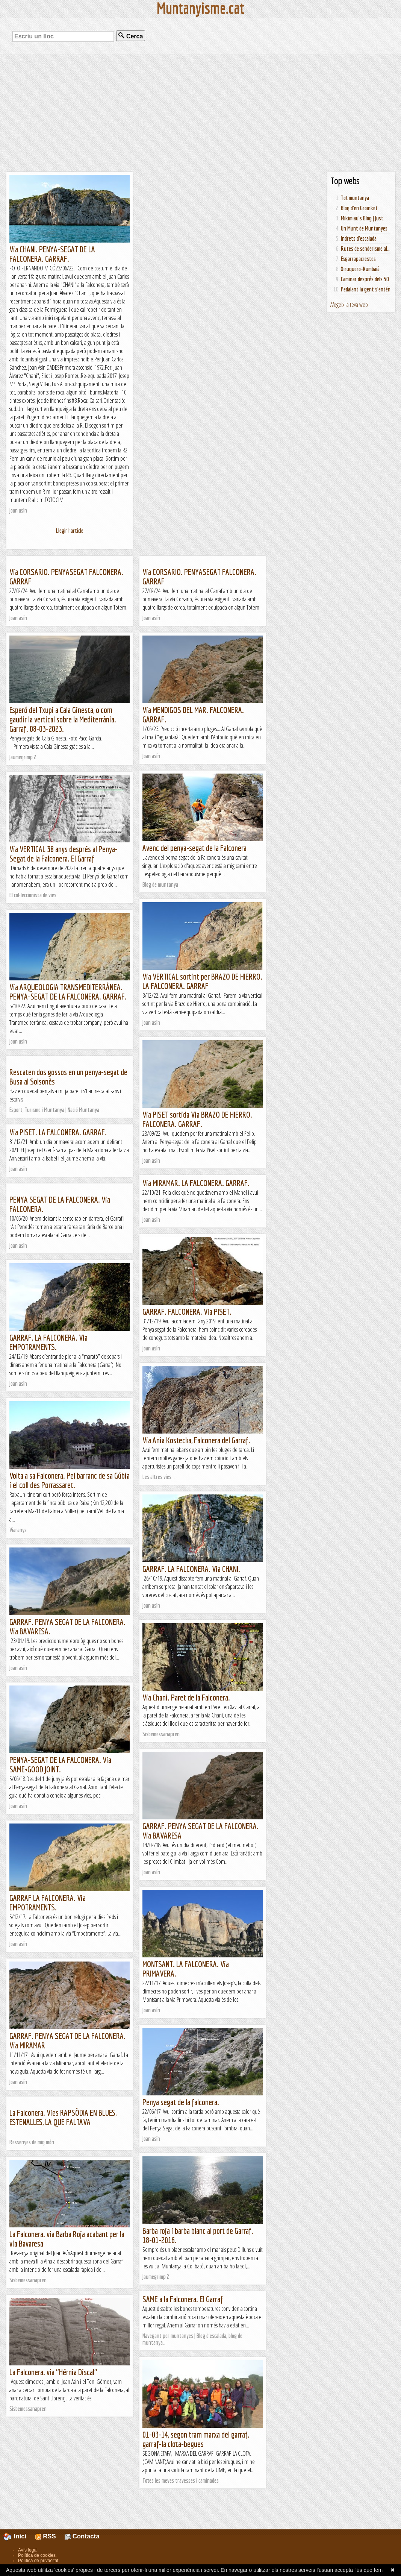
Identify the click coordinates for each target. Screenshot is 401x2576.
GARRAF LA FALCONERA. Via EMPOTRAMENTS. (47, 1902)
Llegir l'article (69, 530)
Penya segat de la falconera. (180, 2102)
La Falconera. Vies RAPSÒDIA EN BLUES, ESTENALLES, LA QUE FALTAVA (63, 2117)
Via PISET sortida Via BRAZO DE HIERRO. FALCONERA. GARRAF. (197, 1119)
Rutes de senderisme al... (365, 248)
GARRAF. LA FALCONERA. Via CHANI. (191, 1568)
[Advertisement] (200, 112)
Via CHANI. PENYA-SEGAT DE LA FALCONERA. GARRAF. (52, 253)
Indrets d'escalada (359, 238)
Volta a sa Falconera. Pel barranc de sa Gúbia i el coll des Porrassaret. (69, 1480)
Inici (19, 2536)
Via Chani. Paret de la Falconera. (186, 1697)
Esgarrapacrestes (358, 258)
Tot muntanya (355, 197)
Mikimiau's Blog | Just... (364, 218)
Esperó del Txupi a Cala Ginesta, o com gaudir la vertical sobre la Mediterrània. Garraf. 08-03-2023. (62, 719)
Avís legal (28, 2550)
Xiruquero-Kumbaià (360, 268)
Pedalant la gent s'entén (365, 289)
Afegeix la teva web (349, 304)
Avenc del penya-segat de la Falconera (194, 848)
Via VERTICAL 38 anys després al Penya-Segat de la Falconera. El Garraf (63, 853)
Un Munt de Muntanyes (364, 228)
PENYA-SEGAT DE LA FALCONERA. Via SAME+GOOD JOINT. (60, 1764)
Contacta (82, 2536)
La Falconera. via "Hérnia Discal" (53, 2372)
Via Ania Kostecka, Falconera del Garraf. (196, 1440)
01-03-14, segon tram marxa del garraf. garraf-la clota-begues (196, 2439)
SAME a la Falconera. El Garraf (182, 2299)
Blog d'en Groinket (359, 208)
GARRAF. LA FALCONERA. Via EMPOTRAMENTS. (48, 1342)
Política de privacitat (38, 2560)
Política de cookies (37, 2555)
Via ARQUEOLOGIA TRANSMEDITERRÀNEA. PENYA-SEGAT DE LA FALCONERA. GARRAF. (68, 991)
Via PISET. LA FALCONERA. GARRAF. (58, 1132)
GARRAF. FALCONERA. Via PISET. (187, 1311)
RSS (45, 2536)
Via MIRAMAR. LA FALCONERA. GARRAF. (196, 1183)
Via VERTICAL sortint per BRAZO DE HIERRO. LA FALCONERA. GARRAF (202, 981)
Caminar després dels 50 (365, 279)
